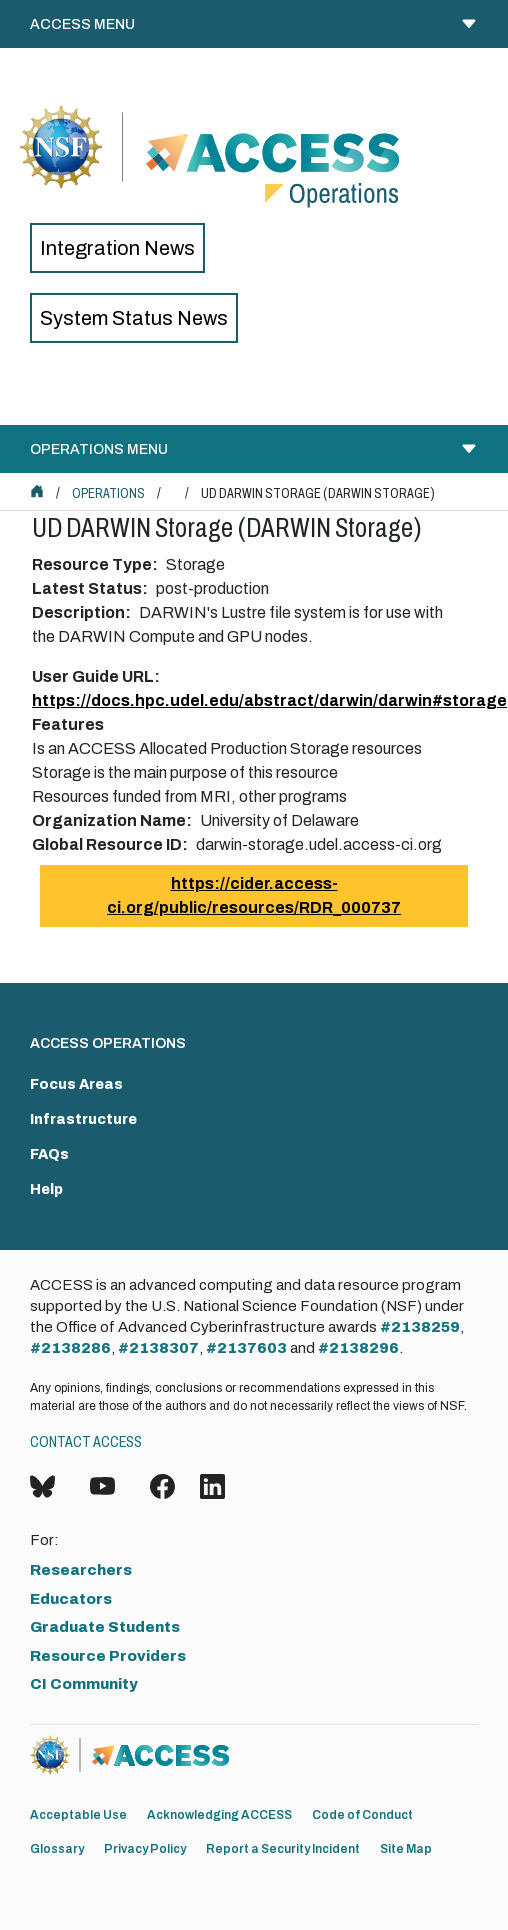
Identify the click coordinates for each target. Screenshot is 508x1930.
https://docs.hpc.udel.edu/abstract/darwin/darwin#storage (269, 700)
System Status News (134, 318)
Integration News (117, 248)
